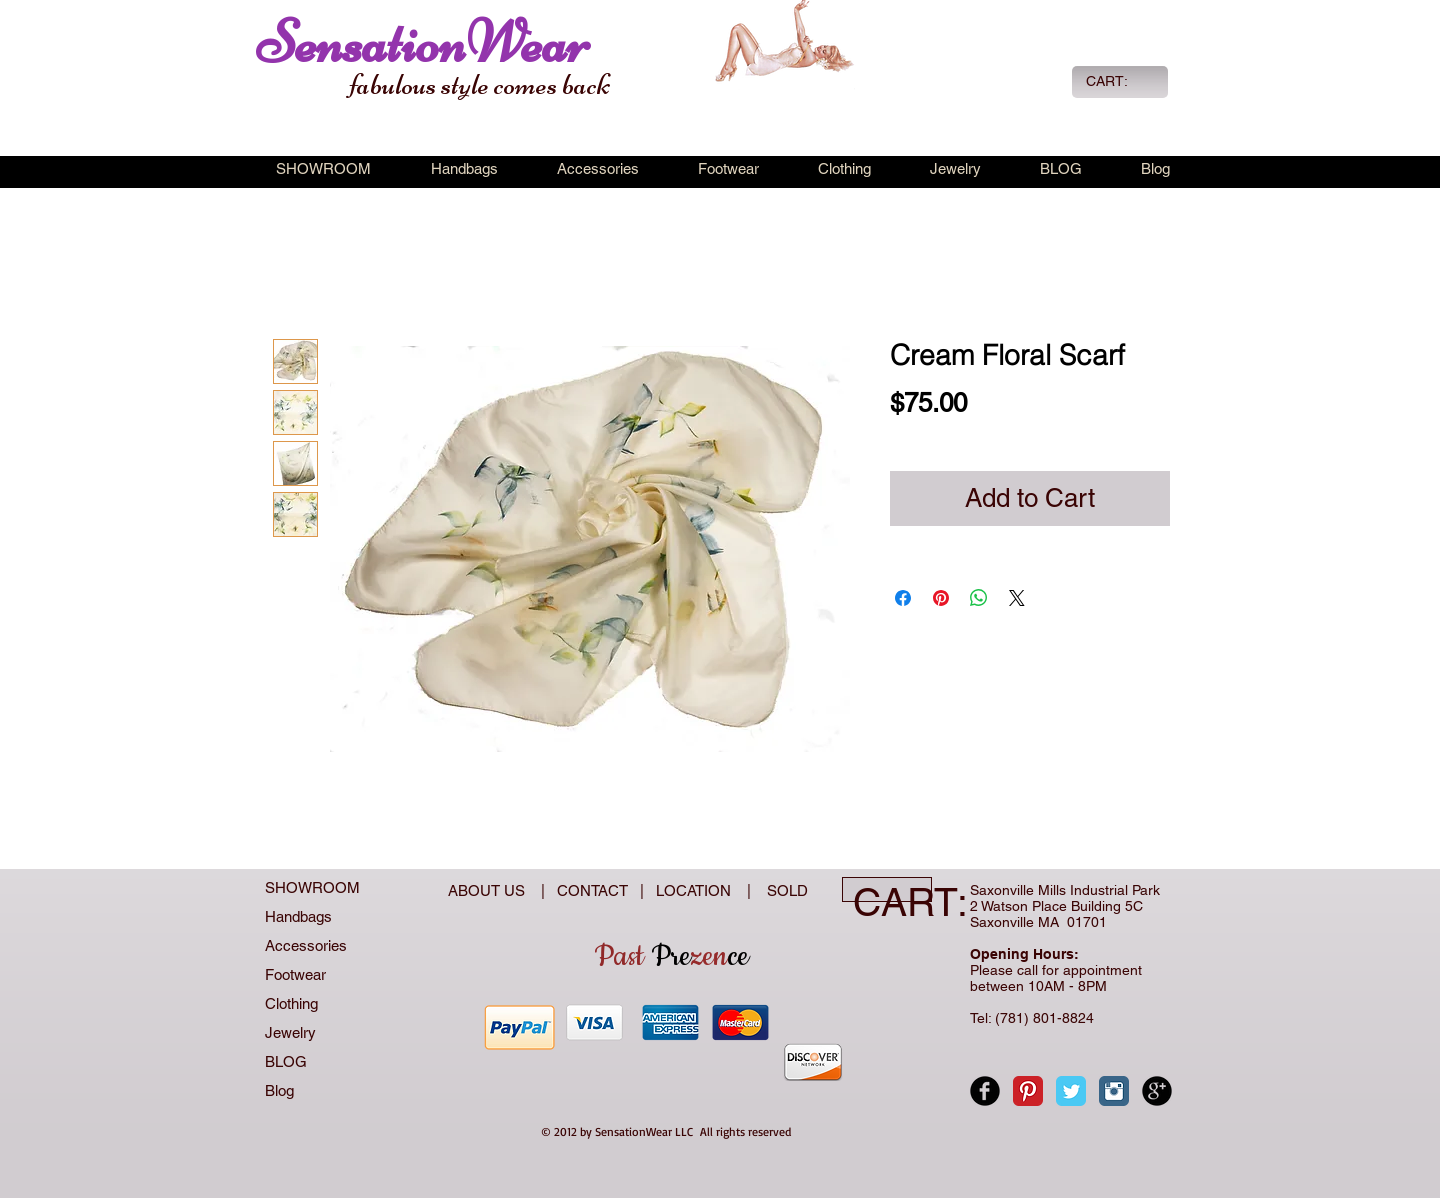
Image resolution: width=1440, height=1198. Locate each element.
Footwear (295, 974)
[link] (1118, 81)
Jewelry (290, 1032)
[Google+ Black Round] (1157, 1091)
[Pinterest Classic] (1028, 1091)
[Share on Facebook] (903, 598)
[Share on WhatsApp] (979, 598)
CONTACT (596, 890)
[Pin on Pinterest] (941, 598)
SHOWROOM (312, 887)
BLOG (286, 1061)
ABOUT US (488, 890)
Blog (279, 1090)
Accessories (306, 945)
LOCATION (695, 890)
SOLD (783, 890)
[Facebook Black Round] (985, 1091)
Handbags (298, 916)
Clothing (291, 1003)
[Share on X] (1017, 598)
